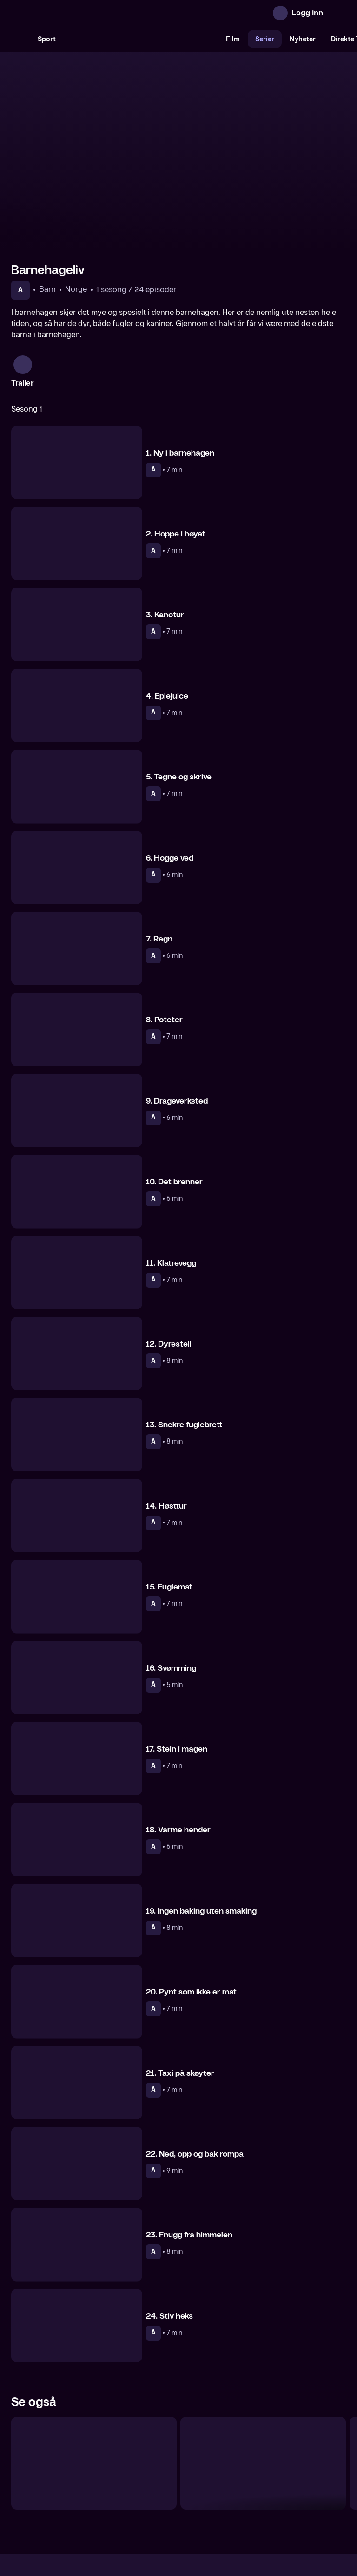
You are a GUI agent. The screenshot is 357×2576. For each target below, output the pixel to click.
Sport (47, 39)
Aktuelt (125, 2497)
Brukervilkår (230, 2497)
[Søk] (20, 39)
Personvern (278, 2497)
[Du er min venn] (94, 2367)
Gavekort (161, 2497)
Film (233, 39)
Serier (264, 39)
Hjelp (194, 2497)
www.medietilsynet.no (235, 2529)
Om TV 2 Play (82, 2497)
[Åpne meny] (336, 13)
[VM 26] (141, 39)
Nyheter (303, 39)
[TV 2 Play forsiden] (81, 13)
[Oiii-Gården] (263, 2367)
